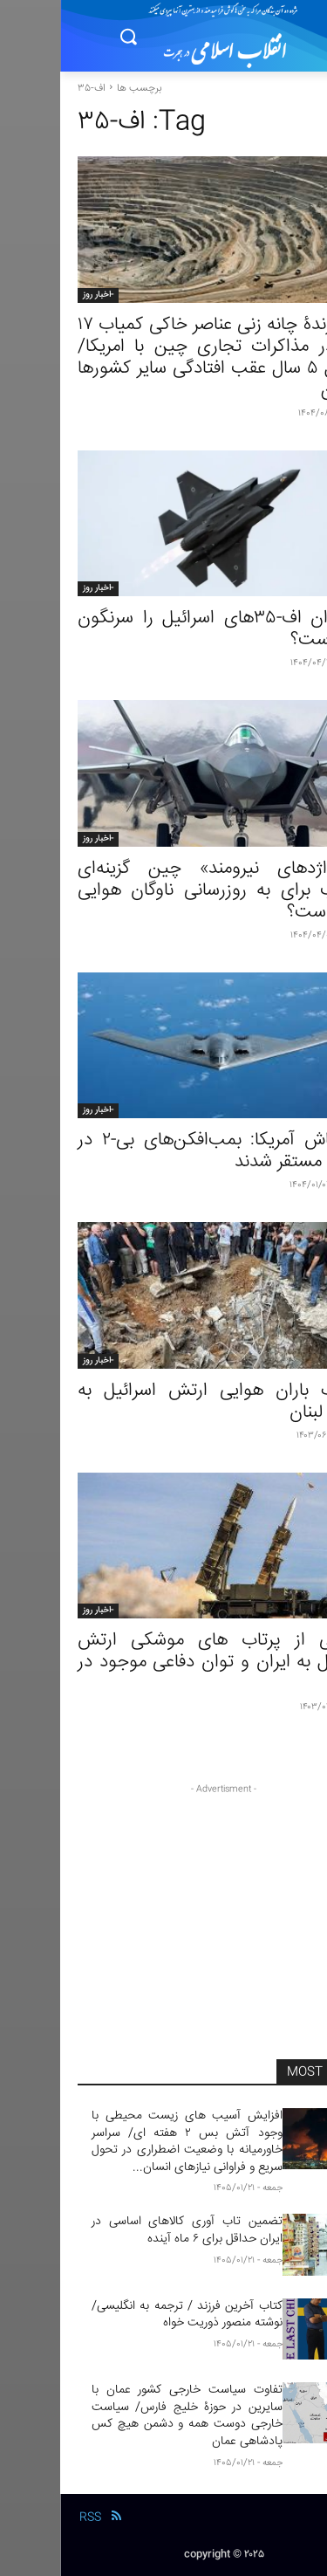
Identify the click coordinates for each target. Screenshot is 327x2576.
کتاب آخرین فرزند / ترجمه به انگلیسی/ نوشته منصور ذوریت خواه (126, 2315)
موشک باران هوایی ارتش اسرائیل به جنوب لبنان (163, 1402)
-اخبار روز (38, 295)
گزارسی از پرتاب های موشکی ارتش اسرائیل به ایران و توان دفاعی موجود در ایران (163, 1662)
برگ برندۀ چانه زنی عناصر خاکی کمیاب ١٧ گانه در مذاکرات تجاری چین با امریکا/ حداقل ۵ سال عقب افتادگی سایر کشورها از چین (163, 358)
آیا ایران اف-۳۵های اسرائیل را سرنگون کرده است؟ (163, 629)
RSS (30, 2517)
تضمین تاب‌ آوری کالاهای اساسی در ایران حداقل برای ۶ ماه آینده (126, 2230)
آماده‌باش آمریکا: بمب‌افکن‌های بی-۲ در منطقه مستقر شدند (163, 1151)
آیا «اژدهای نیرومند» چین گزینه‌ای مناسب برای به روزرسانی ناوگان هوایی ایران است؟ (163, 891)
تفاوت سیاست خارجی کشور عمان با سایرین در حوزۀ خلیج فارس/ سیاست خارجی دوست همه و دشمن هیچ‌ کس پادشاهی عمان (126, 2415)
